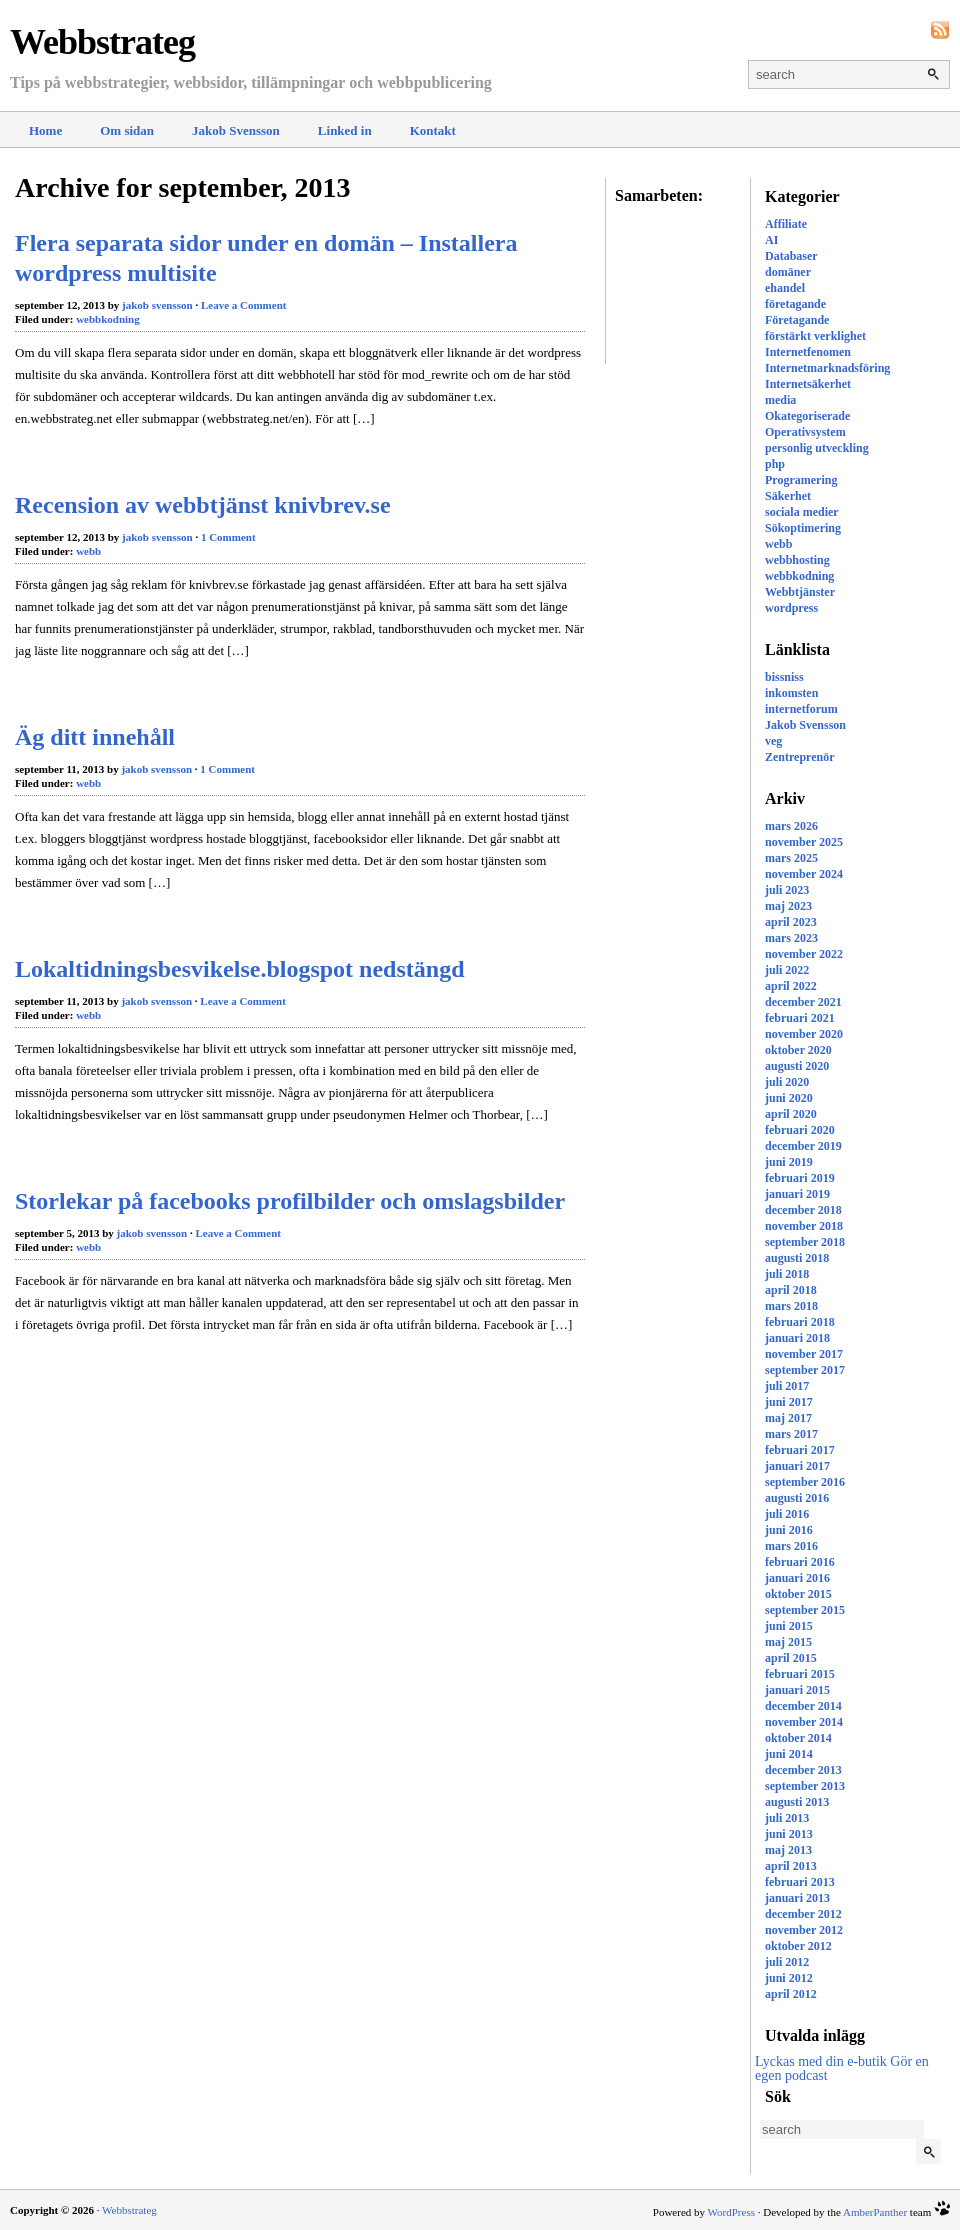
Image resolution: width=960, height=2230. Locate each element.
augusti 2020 (797, 1066)
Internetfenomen (808, 352)
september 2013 (805, 1786)
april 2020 (791, 1114)
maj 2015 (788, 1642)
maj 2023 (788, 906)
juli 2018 (787, 1274)
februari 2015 (800, 1674)
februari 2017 (800, 1450)
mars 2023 (791, 938)
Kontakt (433, 130)
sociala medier (802, 512)
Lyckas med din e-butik (821, 2061)
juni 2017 (789, 1402)
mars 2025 (791, 858)
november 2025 (804, 842)
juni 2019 (789, 1162)
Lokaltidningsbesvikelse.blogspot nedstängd (239, 969)
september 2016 (805, 1482)
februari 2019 (800, 1178)
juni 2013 (789, 1834)
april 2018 (791, 1290)
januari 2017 (797, 1466)
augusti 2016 (797, 1498)
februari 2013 (800, 1882)
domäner (788, 272)
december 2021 (803, 1002)
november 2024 (804, 874)
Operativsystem (805, 432)
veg (773, 741)
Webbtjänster (800, 592)
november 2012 (804, 1930)
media (780, 400)
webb (778, 544)
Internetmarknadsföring (827, 368)
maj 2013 (788, 1850)
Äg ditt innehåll (95, 737)
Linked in (345, 130)
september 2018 (805, 1242)
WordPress (731, 2212)
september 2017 (805, 1370)
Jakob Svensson (236, 130)
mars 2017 (791, 1434)
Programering (801, 480)
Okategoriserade (807, 416)
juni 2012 (789, 1978)
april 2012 (791, 1994)
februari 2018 (800, 1322)
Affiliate (786, 224)
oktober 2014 (798, 1738)
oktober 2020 (798, 1050)
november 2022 (804, 954)
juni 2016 (789, 1530)
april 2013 (791, 1866)
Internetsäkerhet (808, 384)
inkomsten (791, 693)
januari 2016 (797, 1578)
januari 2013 (797, 1898)
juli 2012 (787, 1962)
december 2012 (803, 1914)
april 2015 (791, 1658)
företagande (795, 304)
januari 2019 (797, 1194)
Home (45, 130)
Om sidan (127, 130)
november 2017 (804, 1354)
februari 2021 (800, 1018)
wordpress (791, 608)
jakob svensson (157, 305)
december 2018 (803, 1210)
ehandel (785, 288)
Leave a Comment (244, 305)
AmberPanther (875, 2212)
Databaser (791, 256)
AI (771, 240)
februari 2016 (800, 1562)
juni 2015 (789, 1626)
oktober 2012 (798, 1946)
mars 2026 (791, 826)
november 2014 (804, 1722)
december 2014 (803, 1706)
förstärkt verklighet (815, 336)
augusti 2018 (797, 1258)
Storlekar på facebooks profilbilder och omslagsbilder (290, 1201)
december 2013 (803, 1770)
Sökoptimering (803, 528)
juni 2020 (789, 1098)
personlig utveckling (817, 448)
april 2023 (791, 922)
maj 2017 (788, 1418)
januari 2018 (797, 1338)
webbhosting (797, 560)
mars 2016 (791, 1546)
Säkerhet (788, 496)
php (775, 464)
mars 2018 (791, 1306)
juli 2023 (787, 890)
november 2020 (804, 1034)
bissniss (784, 677)
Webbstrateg (102, 42)
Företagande (797, 320)
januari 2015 (797, 1690)
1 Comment (228, 537)
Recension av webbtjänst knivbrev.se (203, 505)
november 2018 (804, 1226)
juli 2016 (787, 1514)
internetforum (801, 709)
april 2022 (791, 986)
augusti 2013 (797, 1802)
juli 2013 (787, 1818)
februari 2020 (800, 1130)
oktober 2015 (798, 1594)
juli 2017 (787, 1386)
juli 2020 (787, 1082)
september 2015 (805, 1610)
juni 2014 (789, 1754)
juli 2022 (787, 970)
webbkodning (799, 576)
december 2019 (803, 1146)
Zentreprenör (800, 757)
